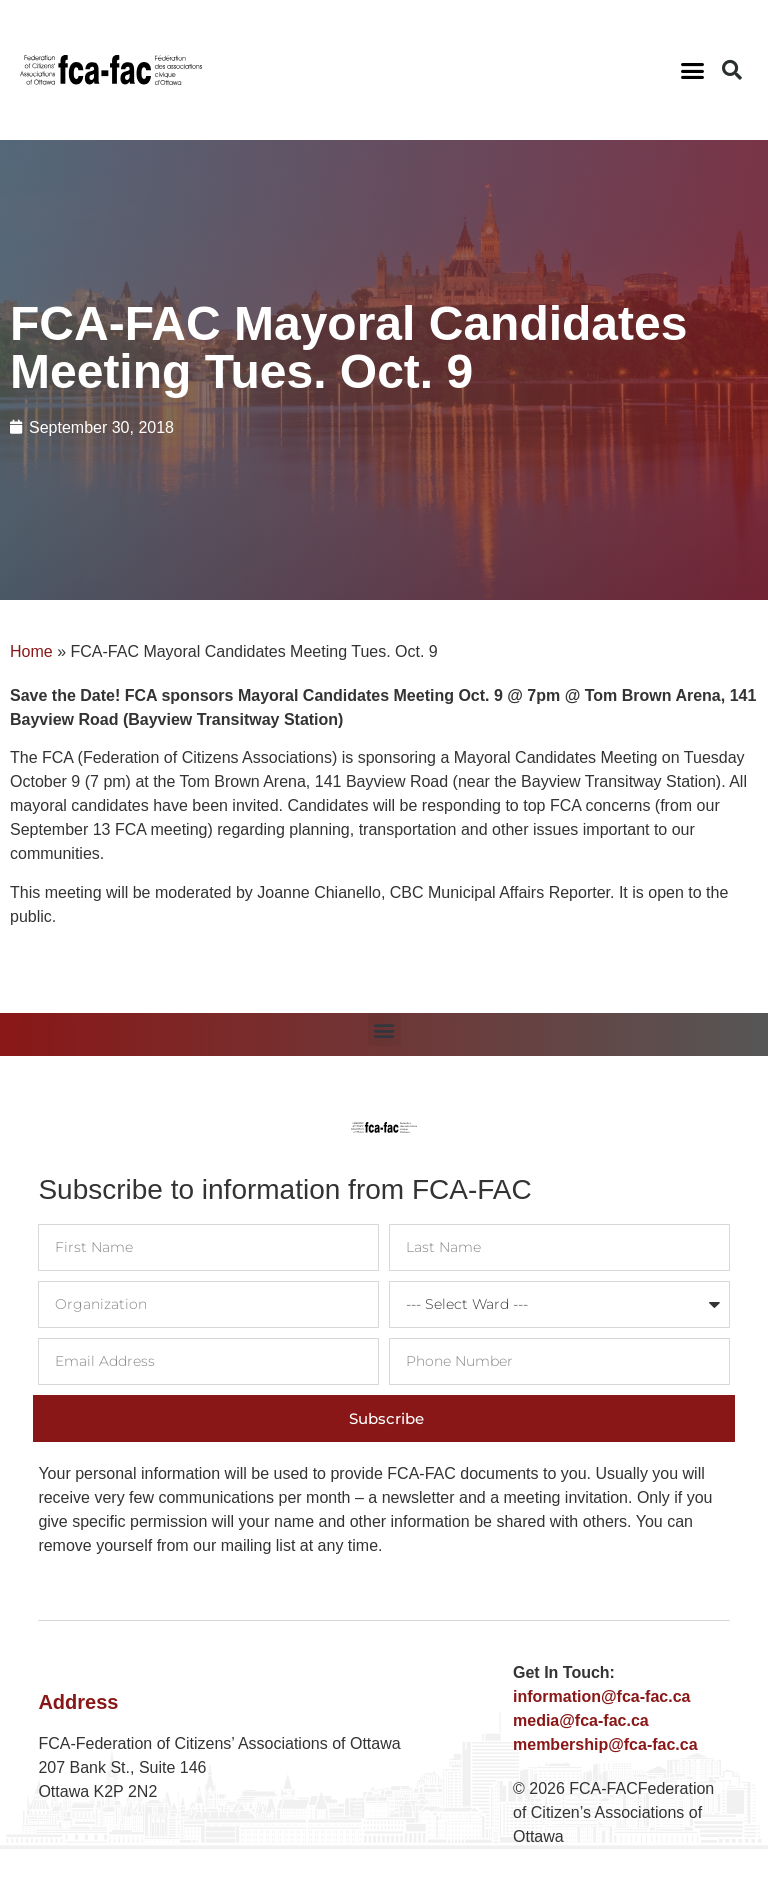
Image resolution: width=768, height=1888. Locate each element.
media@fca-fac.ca (581, 1720)
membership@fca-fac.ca (605, 1744)
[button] (693, 70)
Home (31, 651)
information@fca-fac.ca (601, 1696)
